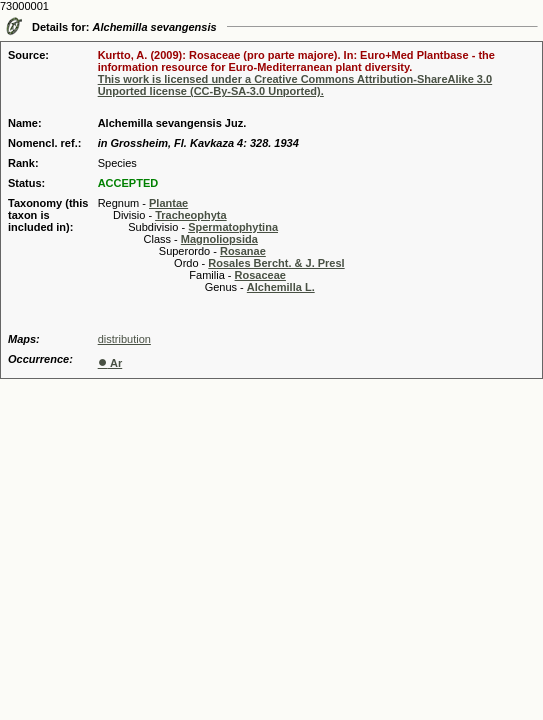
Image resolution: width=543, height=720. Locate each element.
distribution (124, 339)
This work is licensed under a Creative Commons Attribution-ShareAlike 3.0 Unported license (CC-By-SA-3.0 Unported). (295, 85)
